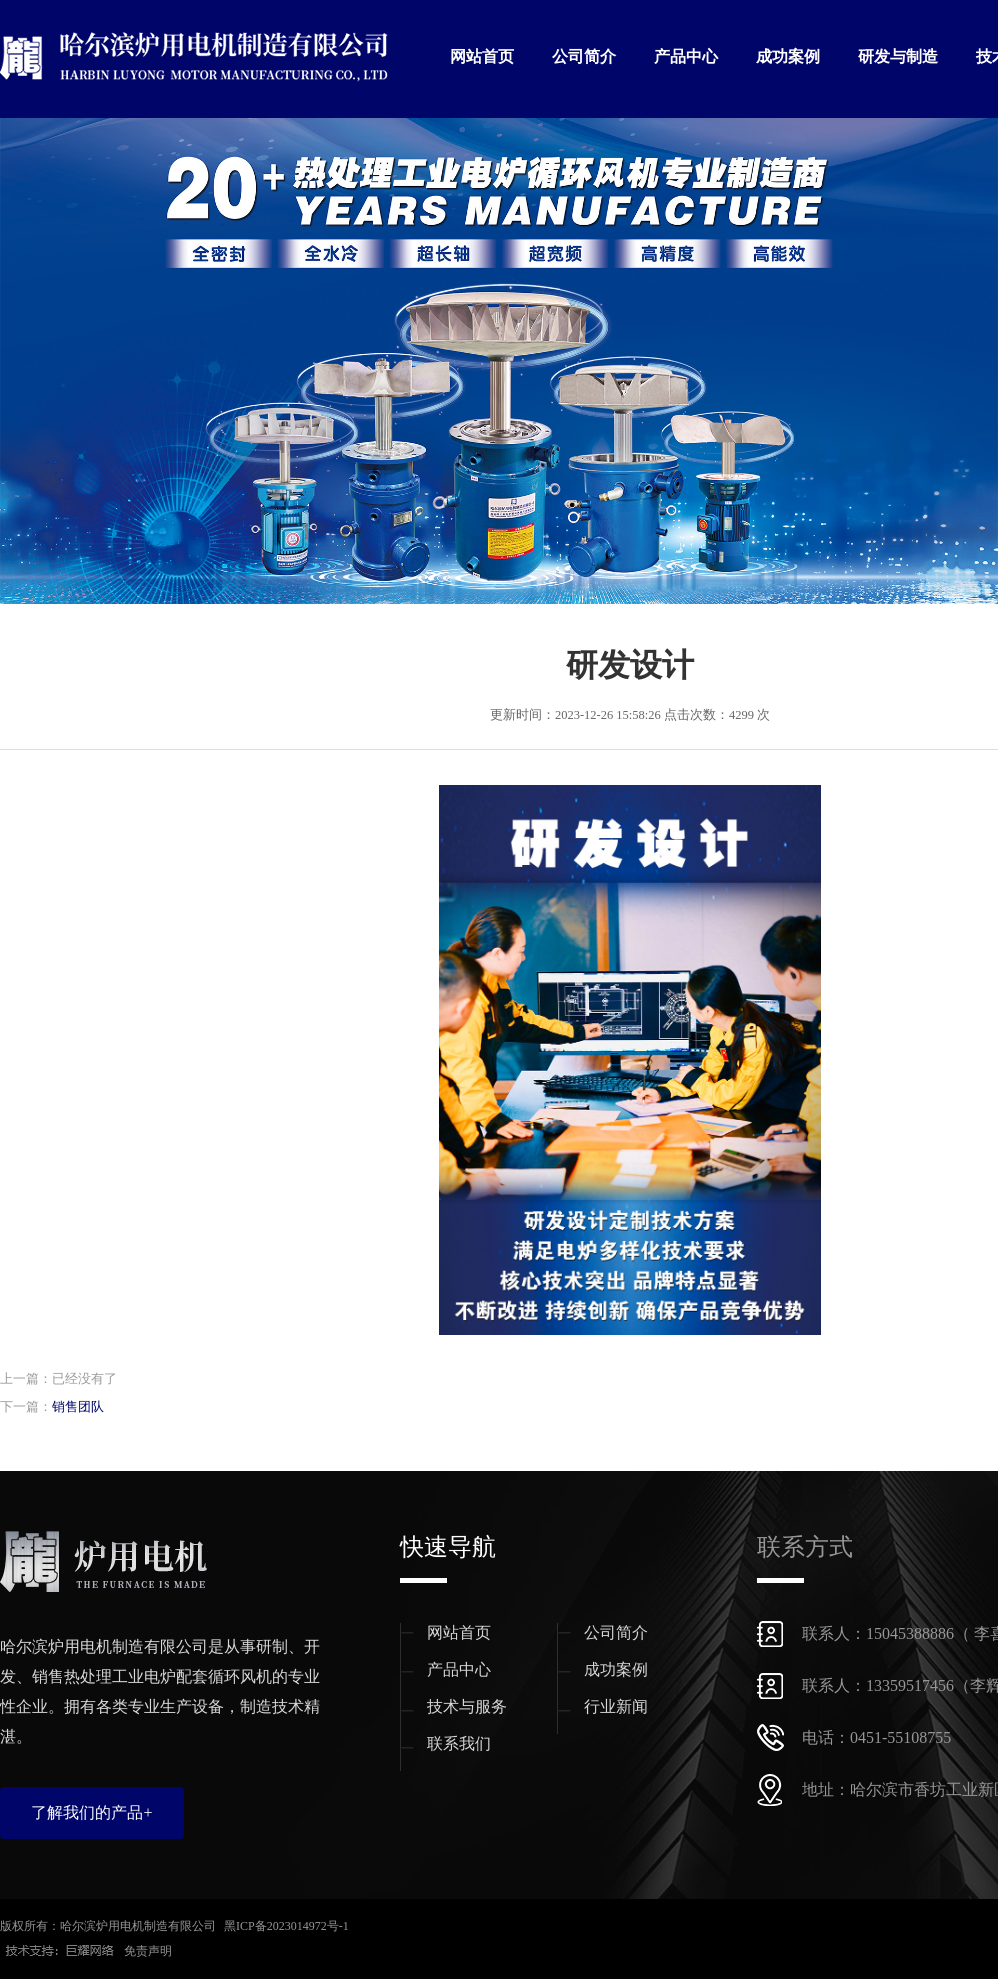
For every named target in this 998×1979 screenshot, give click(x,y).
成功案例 (788, 56)
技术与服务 (467, 1706)
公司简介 (584, 56)
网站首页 (482, 56)
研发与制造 (898, 56)
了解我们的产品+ (91, 1812)
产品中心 (686, 56)
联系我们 (459, 1743)
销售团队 (78, 1406)
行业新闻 (616, 1706)
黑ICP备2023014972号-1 (286, 1926)
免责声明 (148, 1951)
